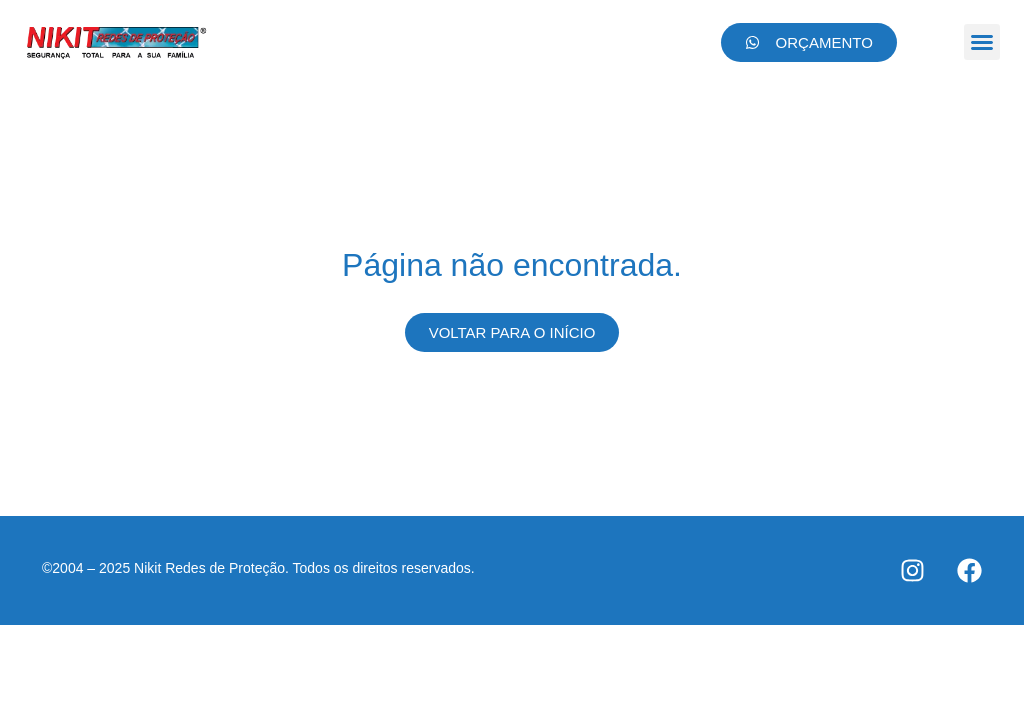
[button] (982, 42)
